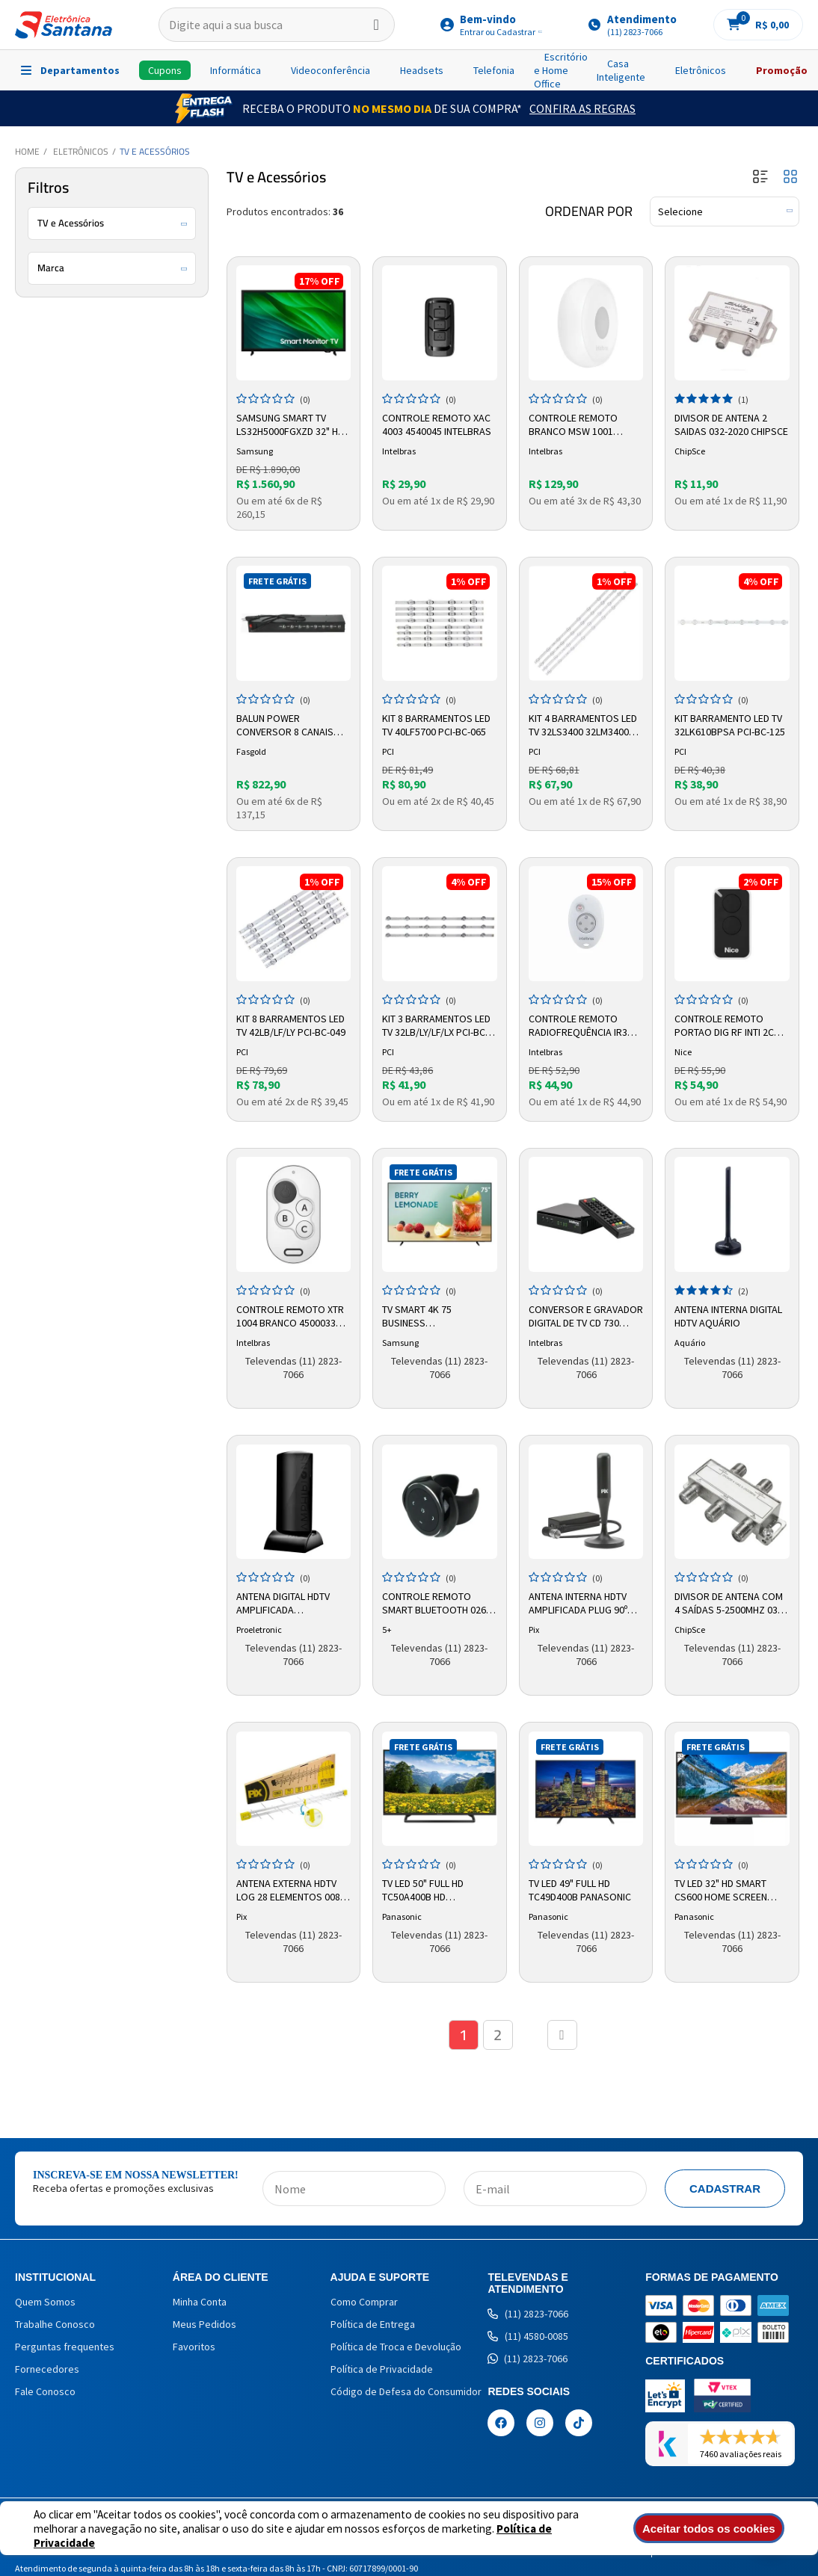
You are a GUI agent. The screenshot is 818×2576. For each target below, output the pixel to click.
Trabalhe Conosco (55, 2324)
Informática (235, 70)
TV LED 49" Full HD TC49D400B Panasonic (580, 1890)
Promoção (782, 70)
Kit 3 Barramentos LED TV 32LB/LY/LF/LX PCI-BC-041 (436, 1026)
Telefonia (493, 70)
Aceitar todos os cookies (711, 2528)
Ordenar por (589, 211)
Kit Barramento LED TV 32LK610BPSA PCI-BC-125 (729, 724)
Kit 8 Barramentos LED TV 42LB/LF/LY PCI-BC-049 (290, 1025)
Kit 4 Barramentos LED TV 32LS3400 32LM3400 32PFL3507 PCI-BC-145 (583, 725)
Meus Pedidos (204, 2324)
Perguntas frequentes (64, 2346)
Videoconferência (330, 70)
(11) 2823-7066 (528, 2313)
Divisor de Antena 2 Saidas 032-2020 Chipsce (731, 424)
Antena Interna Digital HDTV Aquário (728, 1316)
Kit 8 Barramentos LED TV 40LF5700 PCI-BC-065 (436, 724)
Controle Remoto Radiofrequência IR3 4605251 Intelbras (578, 1026)
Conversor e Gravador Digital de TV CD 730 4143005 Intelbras (586, 1317)
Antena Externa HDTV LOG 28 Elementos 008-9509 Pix (289, 1891)
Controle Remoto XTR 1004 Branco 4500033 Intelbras (290, 1317)
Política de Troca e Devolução (395, 2346)
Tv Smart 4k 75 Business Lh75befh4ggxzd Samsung (421, 1317)
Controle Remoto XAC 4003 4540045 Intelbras (436, 424)
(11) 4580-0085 (528, 2336)
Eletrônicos (700, 70)
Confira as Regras (582, 108)
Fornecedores (47, 2369)
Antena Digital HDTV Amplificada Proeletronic (283, 1604)
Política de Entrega (372, 2324)
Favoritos (194, 2346)
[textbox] (277, 24)
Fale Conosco (45, 2391)
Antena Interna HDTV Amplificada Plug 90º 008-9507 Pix (578, 1604)
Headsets (421, 70)
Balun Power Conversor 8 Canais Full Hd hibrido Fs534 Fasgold (287, 725)
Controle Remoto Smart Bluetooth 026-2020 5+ (435, 1604)
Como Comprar (364, 2301)
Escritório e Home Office (561, 70)
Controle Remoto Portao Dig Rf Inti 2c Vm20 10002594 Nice (724, 1026)
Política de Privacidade (381, 2369)
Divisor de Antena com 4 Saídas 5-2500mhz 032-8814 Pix (730, 1604)
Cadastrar (724, 2188)
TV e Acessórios (155, 151)
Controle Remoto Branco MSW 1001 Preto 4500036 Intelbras (573, 425)
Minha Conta (200, 2301)
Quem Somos (45, 2301)
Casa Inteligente (621, 70)
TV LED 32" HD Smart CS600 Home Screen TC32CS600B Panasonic (728, 1891)
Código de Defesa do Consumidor (406, 2391)
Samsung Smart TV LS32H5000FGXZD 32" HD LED (290, 425)
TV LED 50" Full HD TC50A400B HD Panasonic (423, 1891)
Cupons (165, 70)
